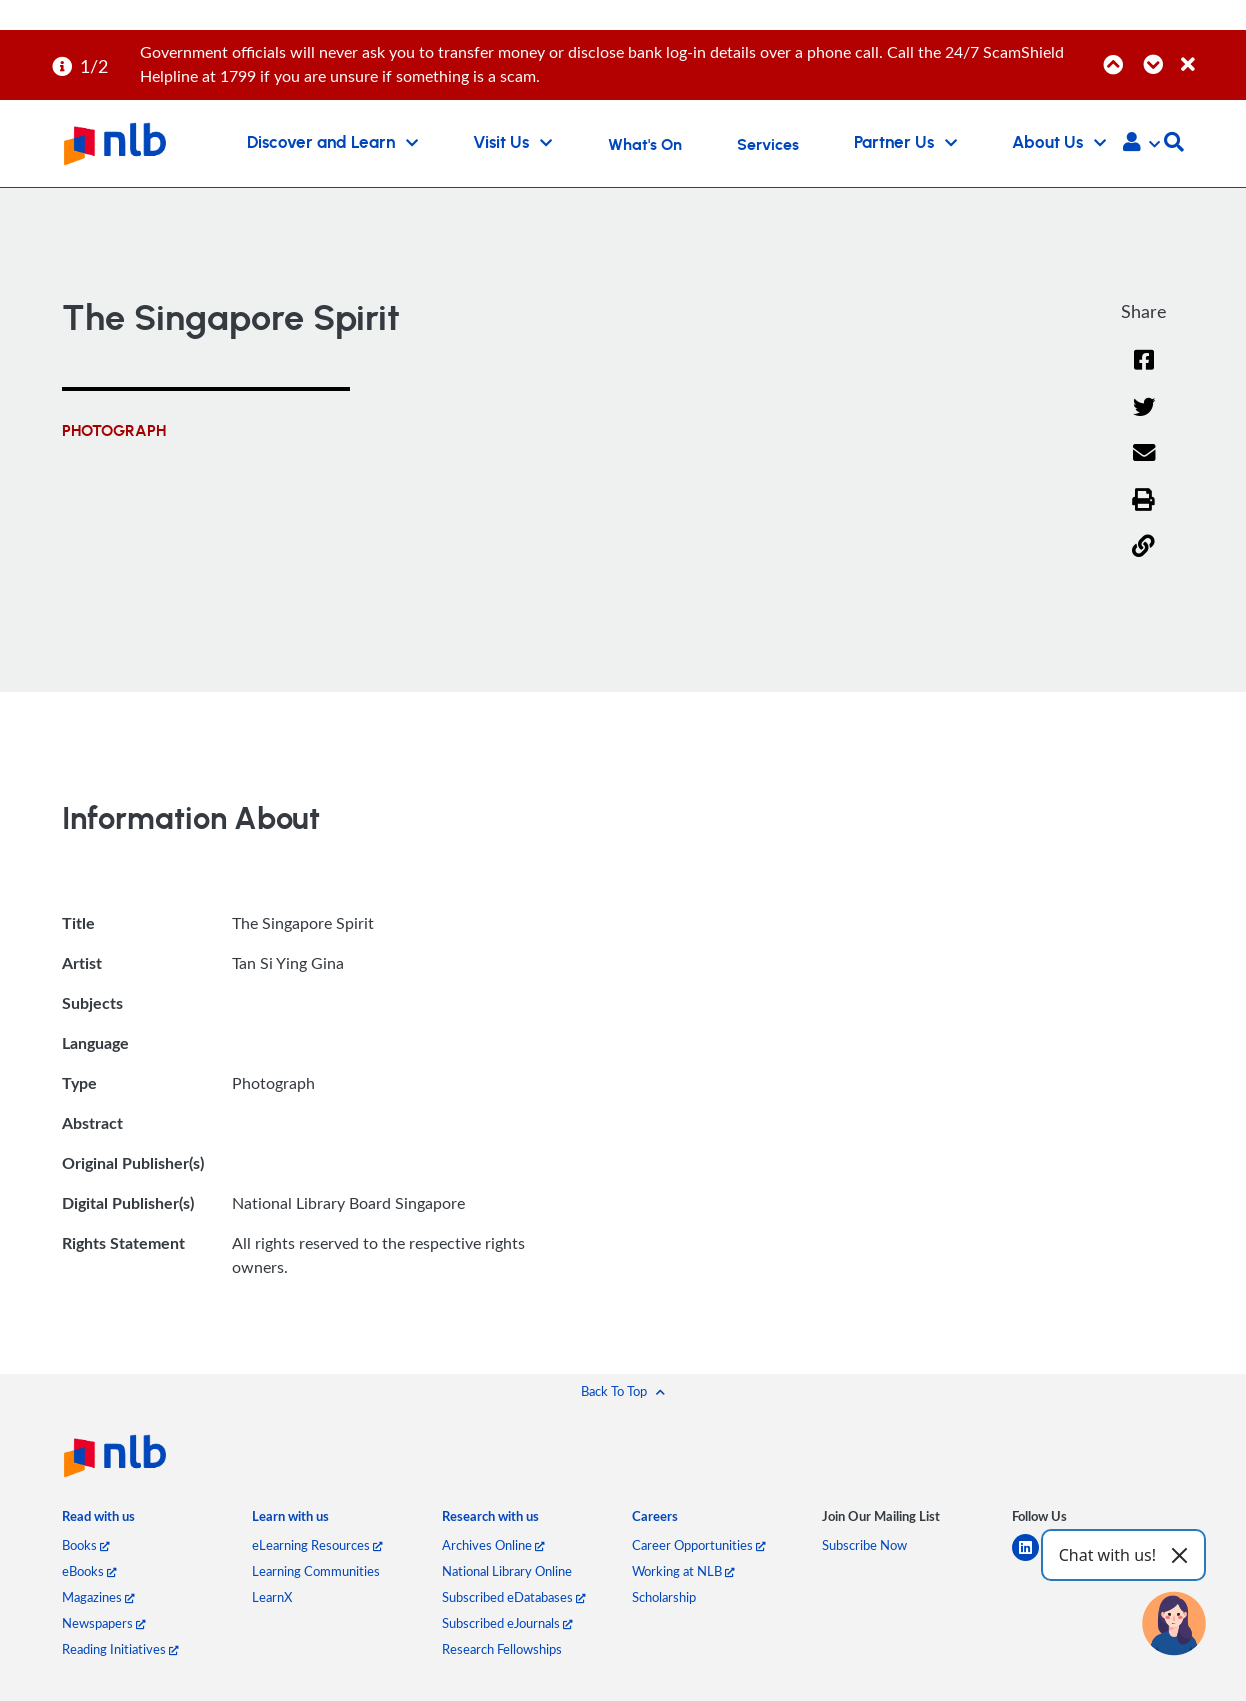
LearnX (272, 1597)
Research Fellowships (502, 1649)
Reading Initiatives (120, 1649)
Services (768, 145)
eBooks (89, 1571)
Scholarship (664, 1597)
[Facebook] (1144, 372)
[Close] (1210, 53)
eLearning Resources (317, 1545)
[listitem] (98, 1521)
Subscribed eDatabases (513, 1597)
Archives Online (493, 1545)
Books (85, 1545)
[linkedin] (1033, 1559)
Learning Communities (316, 1571)
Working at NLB (683, 1571)
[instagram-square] (1119, 1559)
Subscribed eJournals (507, 1623)
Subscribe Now (864, 1545)
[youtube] (1162, 1559)
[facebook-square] (1076, 1559)
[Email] (1143, 465)
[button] (1141, 144)
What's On (645, 145)
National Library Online (507, 1571)
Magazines (98, 1597)
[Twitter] (1143, 419)
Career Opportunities (698, 1545)
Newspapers (103, 1623)
